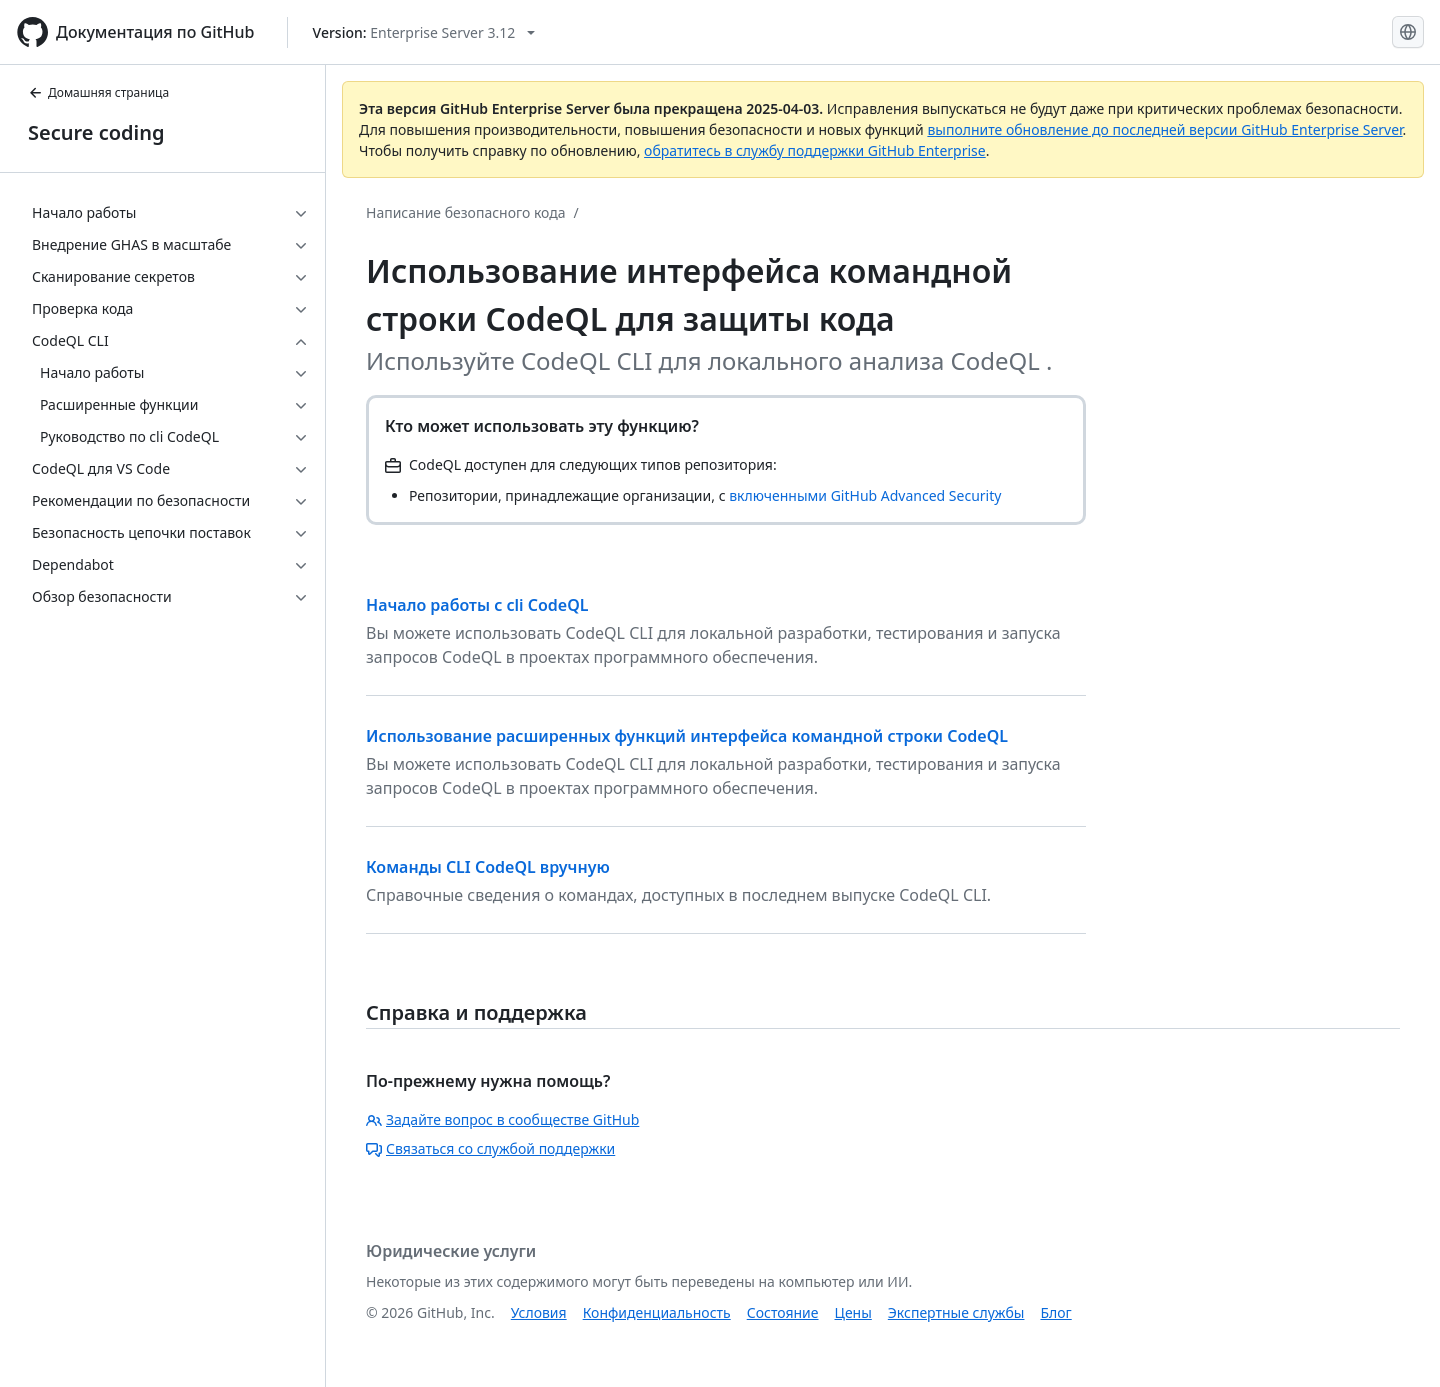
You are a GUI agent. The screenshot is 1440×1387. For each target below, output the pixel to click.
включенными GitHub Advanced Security (865, 495)
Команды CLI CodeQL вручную (488, 867)
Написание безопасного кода (466, 212)
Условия (539, 1312)
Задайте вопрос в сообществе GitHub (502, 1119)
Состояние (783, 1312)
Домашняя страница (98, 92)
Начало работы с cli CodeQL (477, 605)
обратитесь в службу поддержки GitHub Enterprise (815, 150)
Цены (853, 1312)
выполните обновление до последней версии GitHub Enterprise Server (1164, 129)
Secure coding (96, 132)
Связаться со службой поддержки (490, 1148)
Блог (1055, 1312)
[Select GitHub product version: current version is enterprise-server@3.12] (424, 32)
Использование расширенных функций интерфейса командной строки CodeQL (687, 736)
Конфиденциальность (657, 1312)
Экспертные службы (956, 1312)
